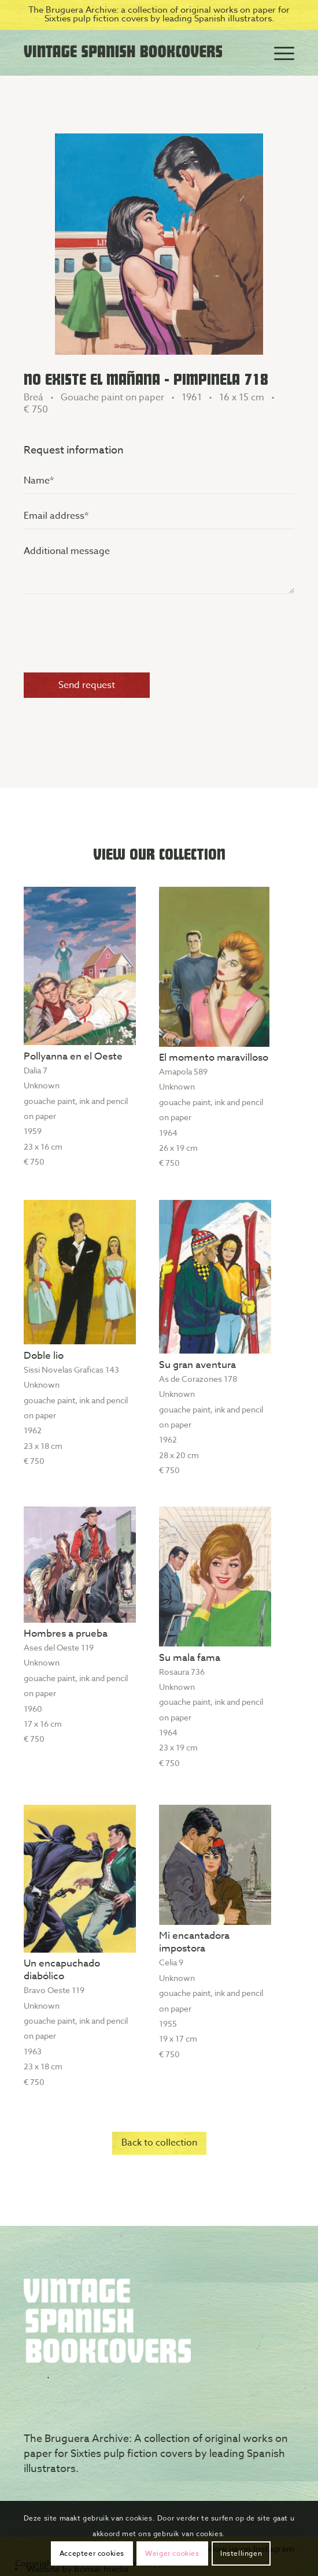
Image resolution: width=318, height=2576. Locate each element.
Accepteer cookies (92, 2553)
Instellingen (241, 2553)
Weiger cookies (172, 2553)
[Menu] (278, 52)
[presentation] (111, 637)
